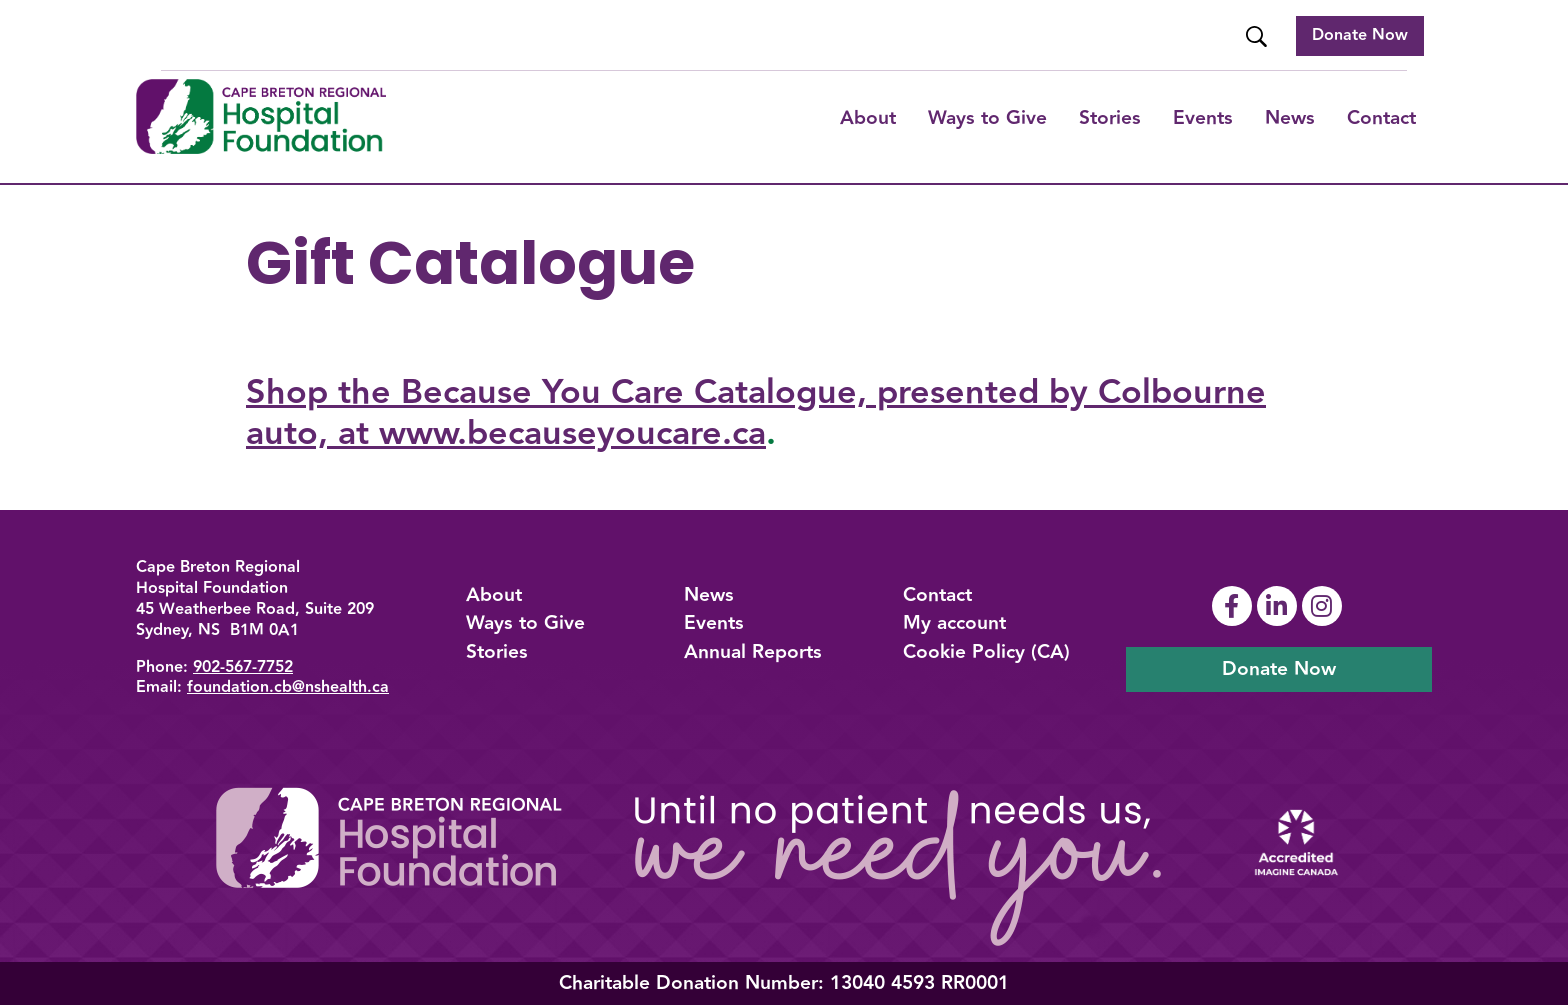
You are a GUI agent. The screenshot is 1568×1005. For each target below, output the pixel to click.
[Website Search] (1258, 36)
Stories (1110, 118)
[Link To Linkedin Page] (1279, 606)
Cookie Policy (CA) (986, 652)
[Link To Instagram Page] (1324, 606)
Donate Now (1360, 35)
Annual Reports (753, 652)
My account (954, 623)
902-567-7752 (243, 667)
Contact (1381, 118)
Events (1203, 118)
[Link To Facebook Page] (1234, 606)
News (1290, 118)
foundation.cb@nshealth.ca (288, 687)
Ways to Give (525, 623)
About (868, 118)
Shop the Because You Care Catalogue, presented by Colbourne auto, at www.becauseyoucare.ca (756, 413)
